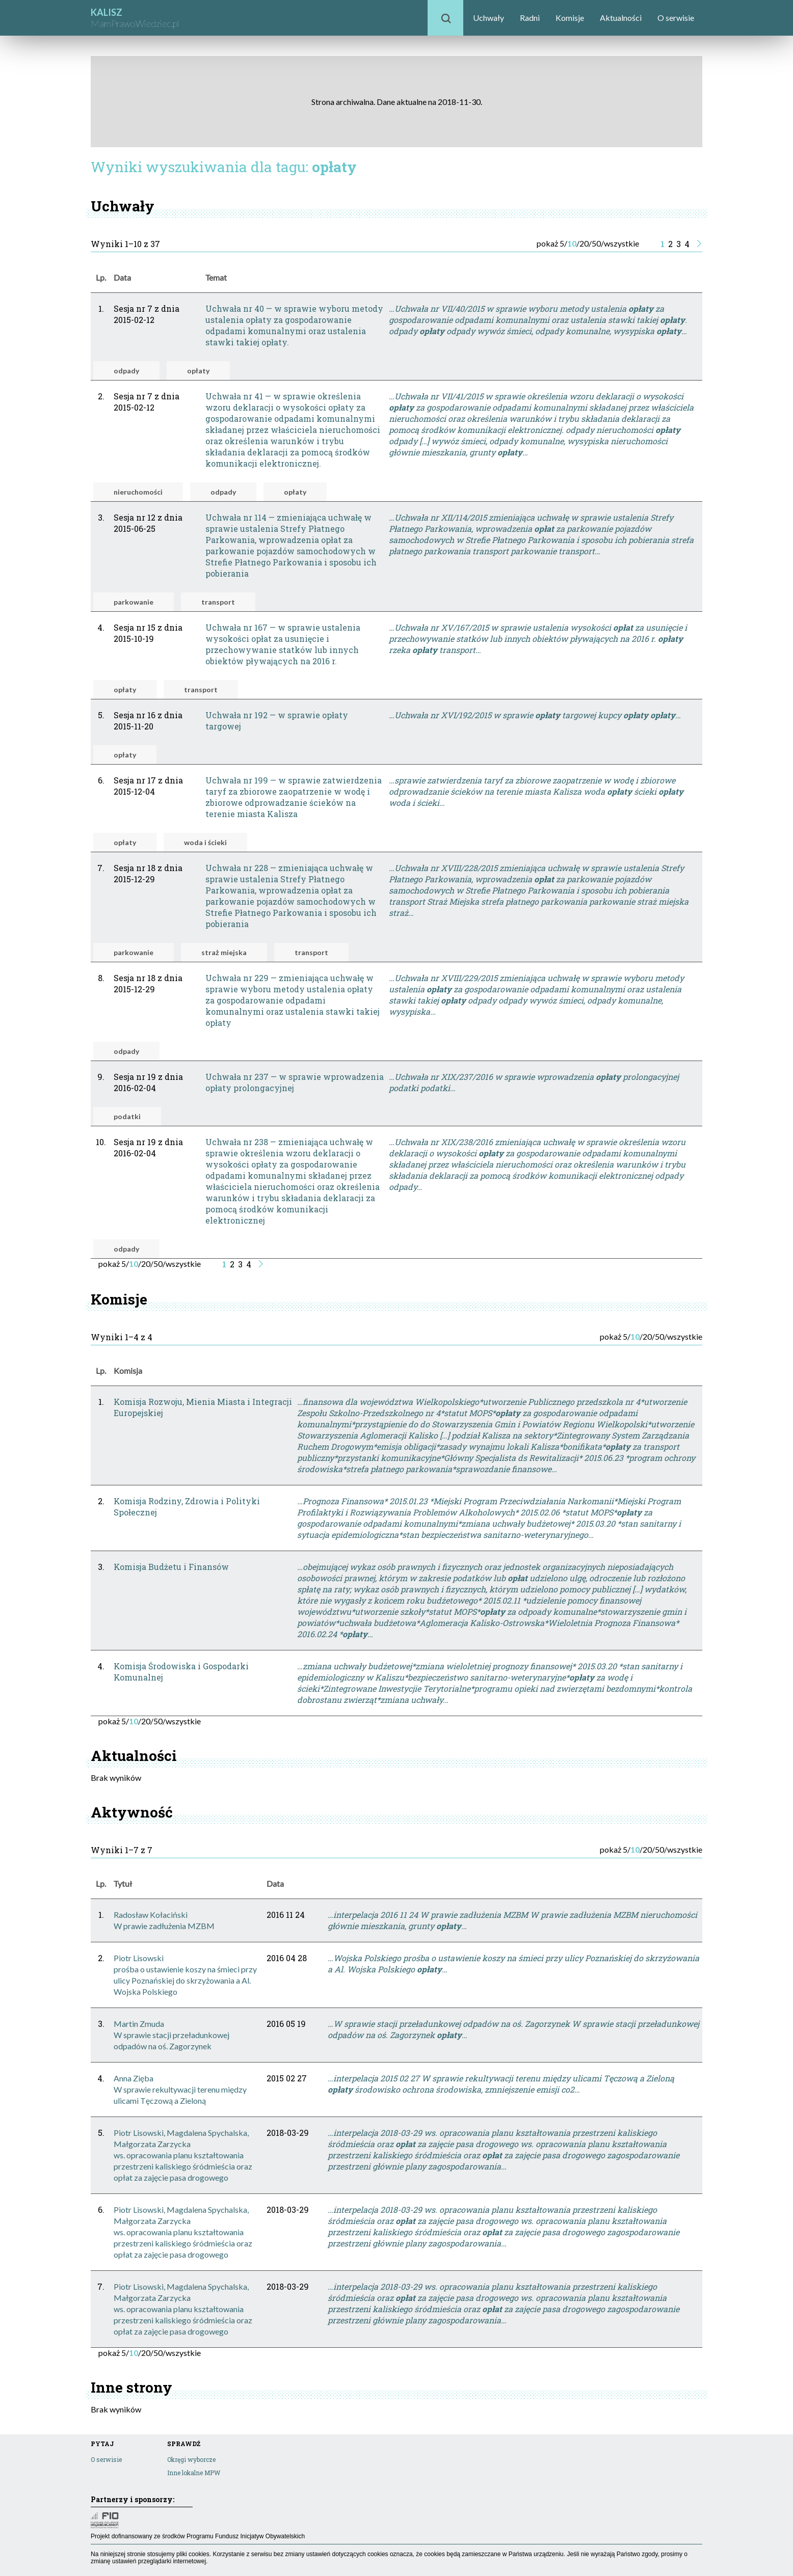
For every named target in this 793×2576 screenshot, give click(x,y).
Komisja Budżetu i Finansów (171, 1566)
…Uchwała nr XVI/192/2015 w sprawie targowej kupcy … (535, 715)
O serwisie (675, 17)
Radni (530, 17)
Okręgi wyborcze (191, 2459)
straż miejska (224, 952)
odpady (126, 370)
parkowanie (133, 602)
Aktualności (621, 17)
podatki (127, 1116)
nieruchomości (138, 491)
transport (218, 602)
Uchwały (488, 17)
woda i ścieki (205, 842)
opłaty (198, 370)
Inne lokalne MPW (193, 2473)
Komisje (570, 17)
